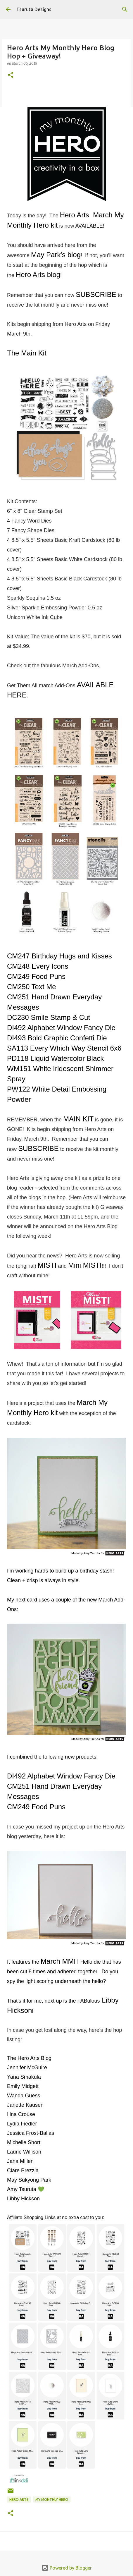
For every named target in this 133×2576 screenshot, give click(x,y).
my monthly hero (51, 2499)
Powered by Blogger (67, 2567)
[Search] (124, 9)
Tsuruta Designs (33, 9)
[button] (10, 75)
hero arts (19, 2499)
